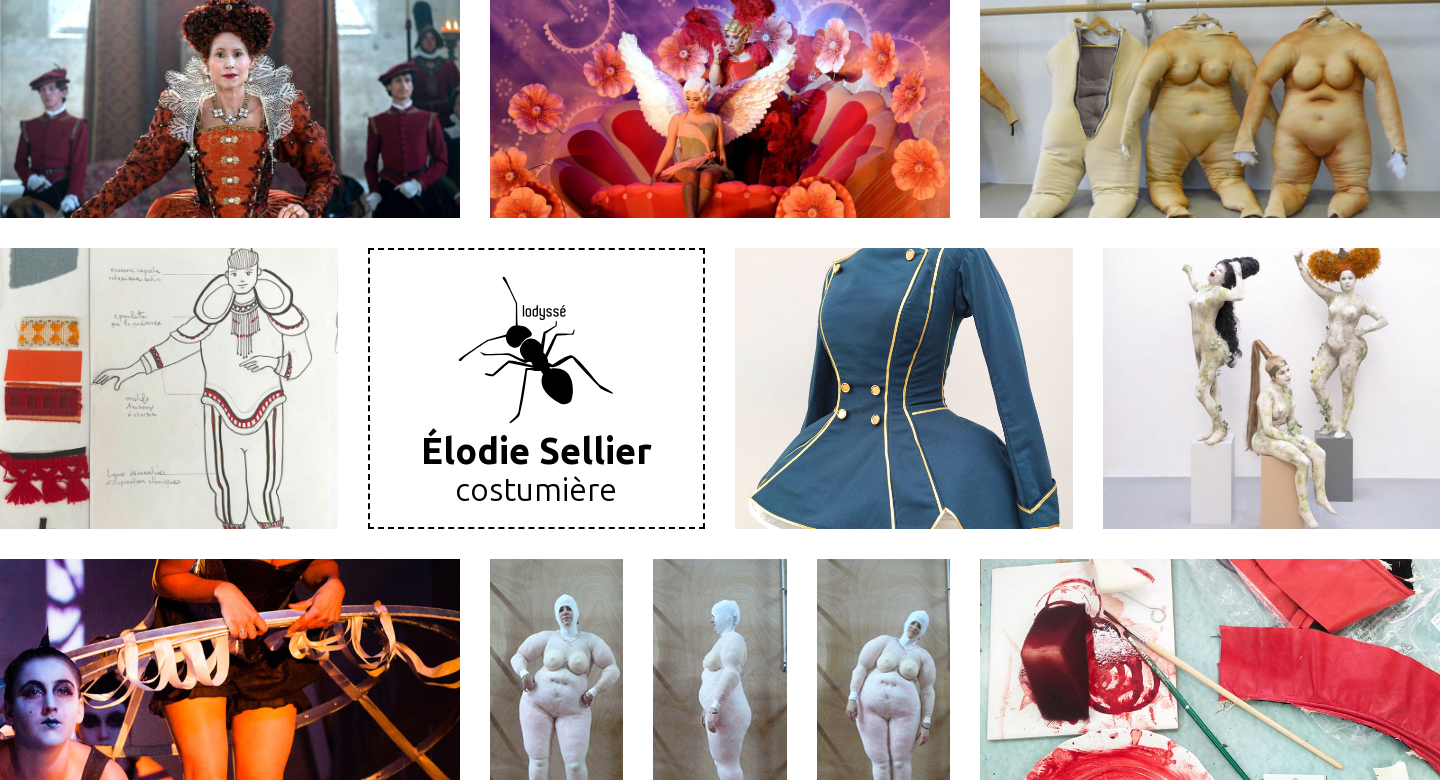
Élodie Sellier (536, 451)
